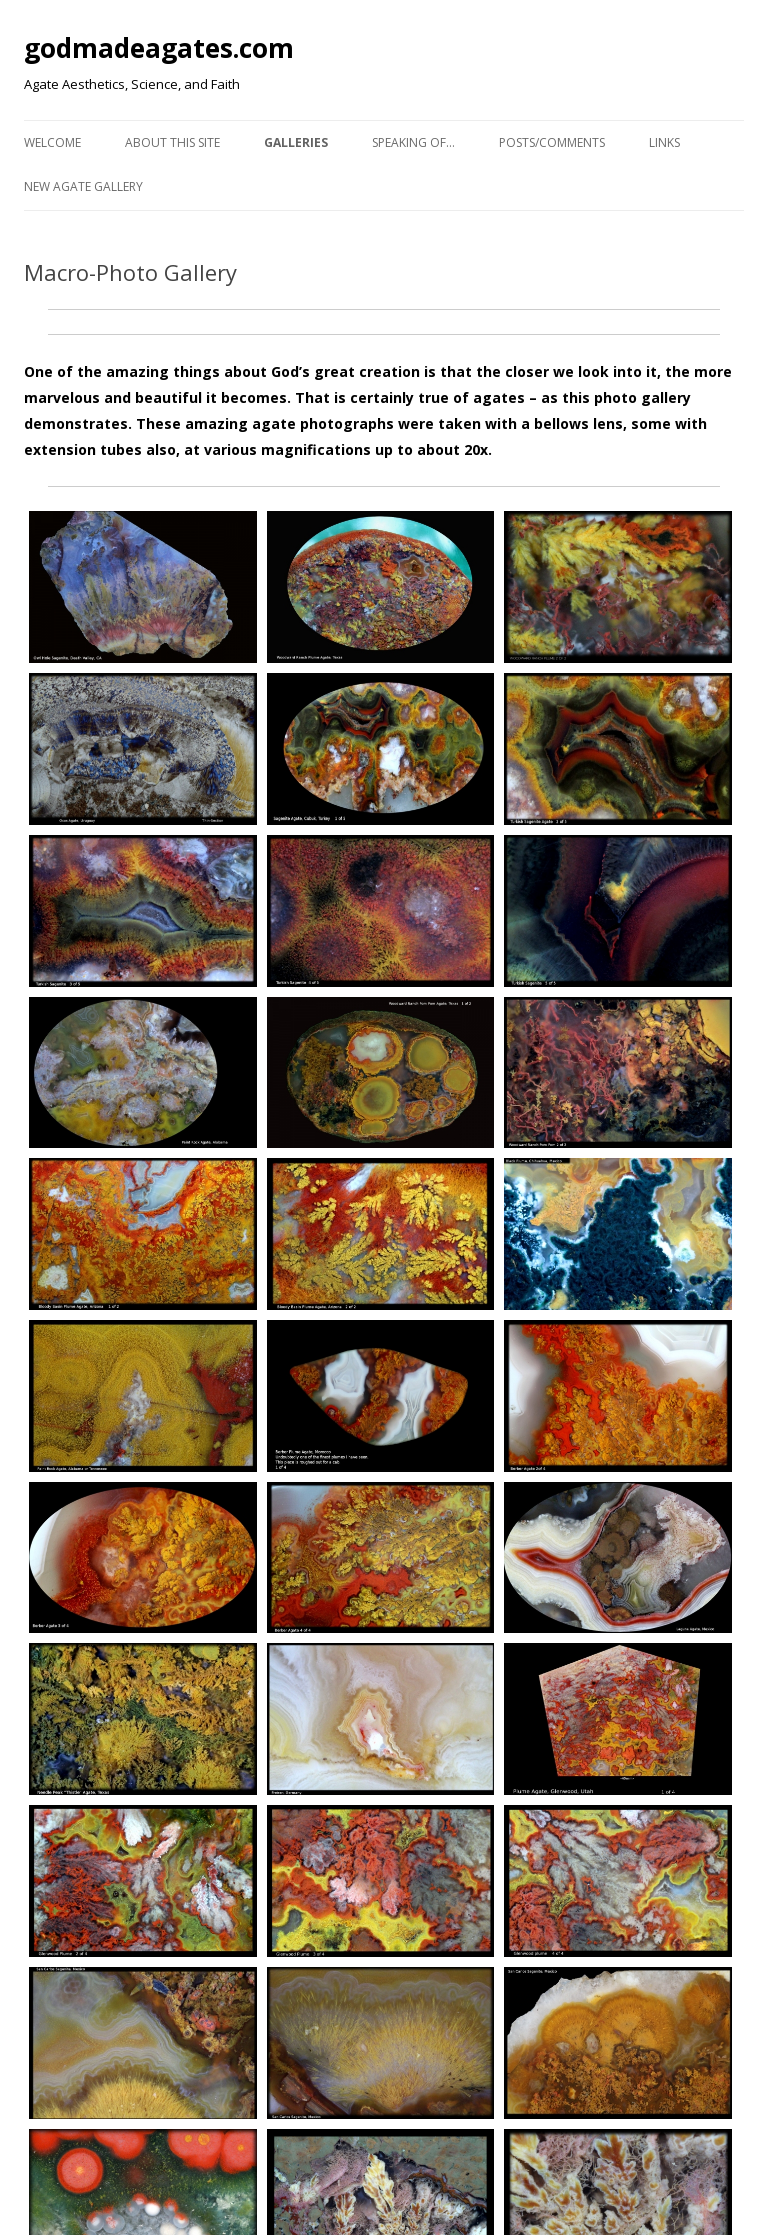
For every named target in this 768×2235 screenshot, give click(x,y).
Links (664, 142)
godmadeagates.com (159, 48)
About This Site (172, 142)
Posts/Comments (552, 142)
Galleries (296, 142)
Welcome (52, 142)
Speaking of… (413, 142)
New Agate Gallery (83, 186)
